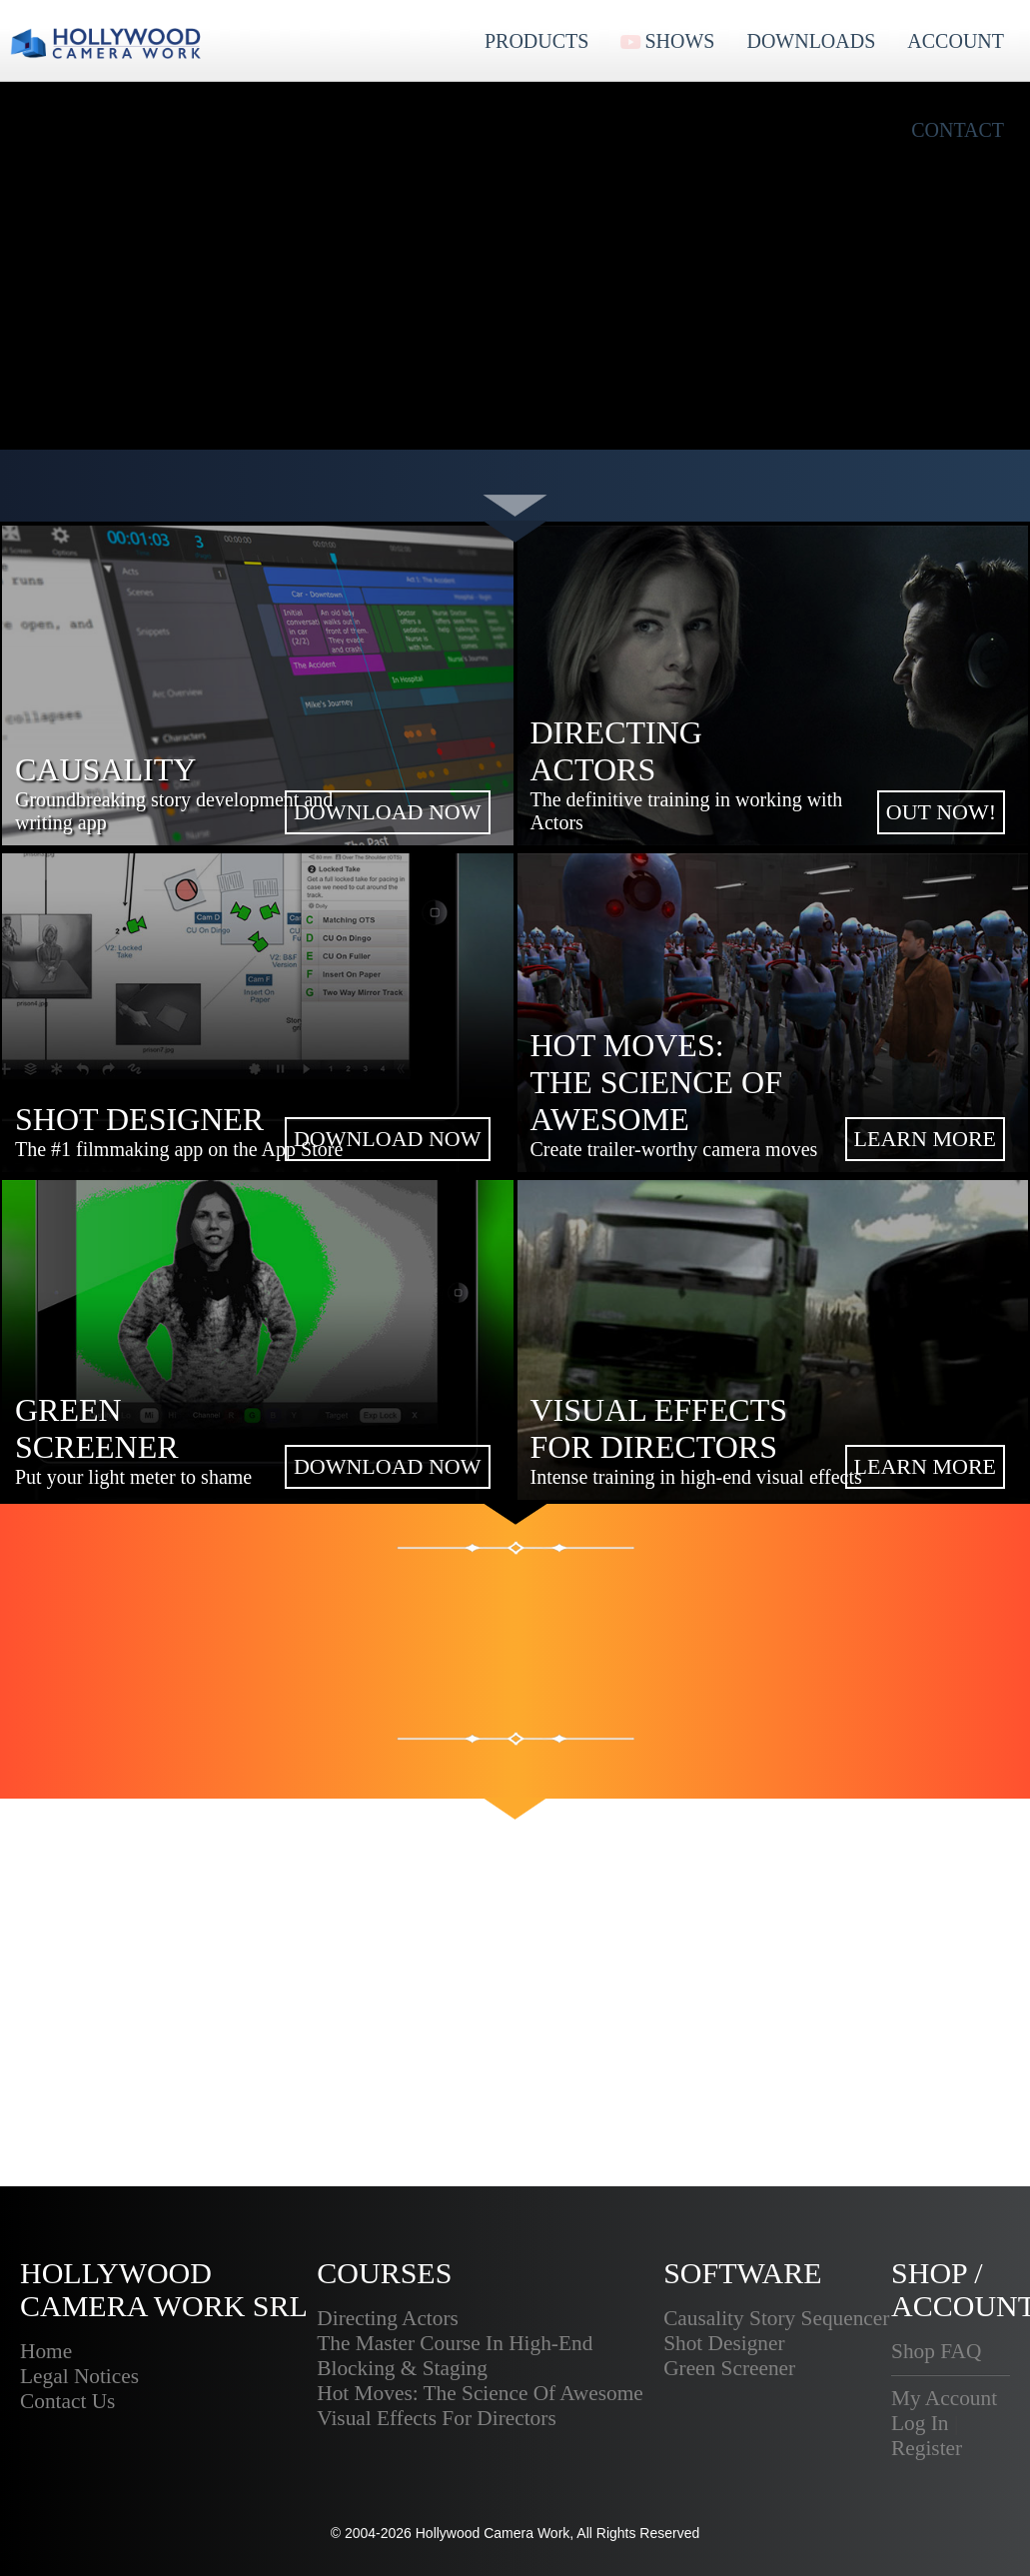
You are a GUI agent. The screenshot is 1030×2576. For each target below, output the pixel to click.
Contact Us (67, 2401)
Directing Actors (388, 2318)
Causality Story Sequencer (776, 2318)
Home (46, 2351)
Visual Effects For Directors (436, 2418)
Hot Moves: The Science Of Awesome (479, 2393)
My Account (944, 2398)
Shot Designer (723, 2343)
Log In (919, 2423)
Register (926, 2448)
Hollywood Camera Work (493, 2533)
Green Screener (729, 2368)
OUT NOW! (941, 811)
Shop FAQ (936, 2351)
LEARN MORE (925, 1138)
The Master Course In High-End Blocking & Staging (454, 2355)
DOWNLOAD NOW (388, 811)
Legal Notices (79, 2376)
